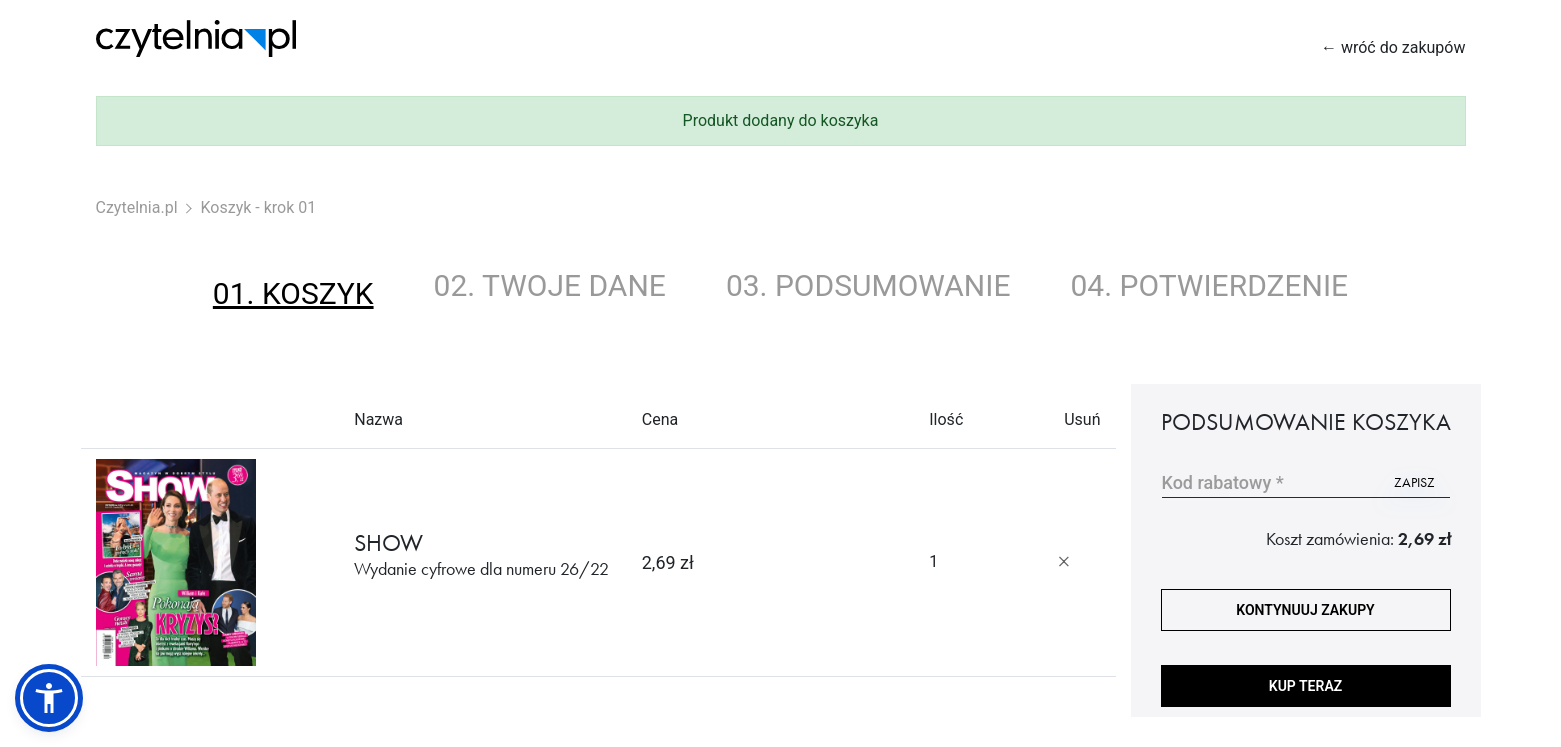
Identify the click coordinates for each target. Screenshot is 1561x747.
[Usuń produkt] (1064, 562)
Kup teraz (1305, 686)
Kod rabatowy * (1223, 482)
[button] (49, 698)
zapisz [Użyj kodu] (1414, 482)
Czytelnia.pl (137, 207)
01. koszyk (293, 293)
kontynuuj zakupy (1305, 610)
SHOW (481, 554)
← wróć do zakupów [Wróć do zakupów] (1393, 47)
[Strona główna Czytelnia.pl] (196, 38)
